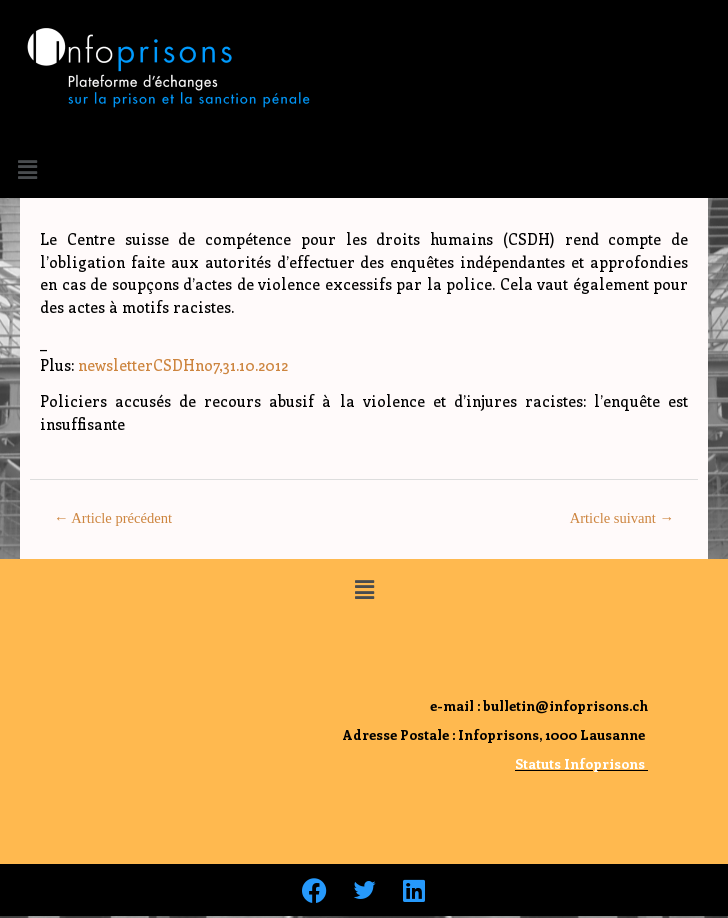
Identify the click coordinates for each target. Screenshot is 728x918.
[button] (27, 169)
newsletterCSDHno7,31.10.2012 (183, 365)
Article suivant (622, 518)
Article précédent (113, 518)
